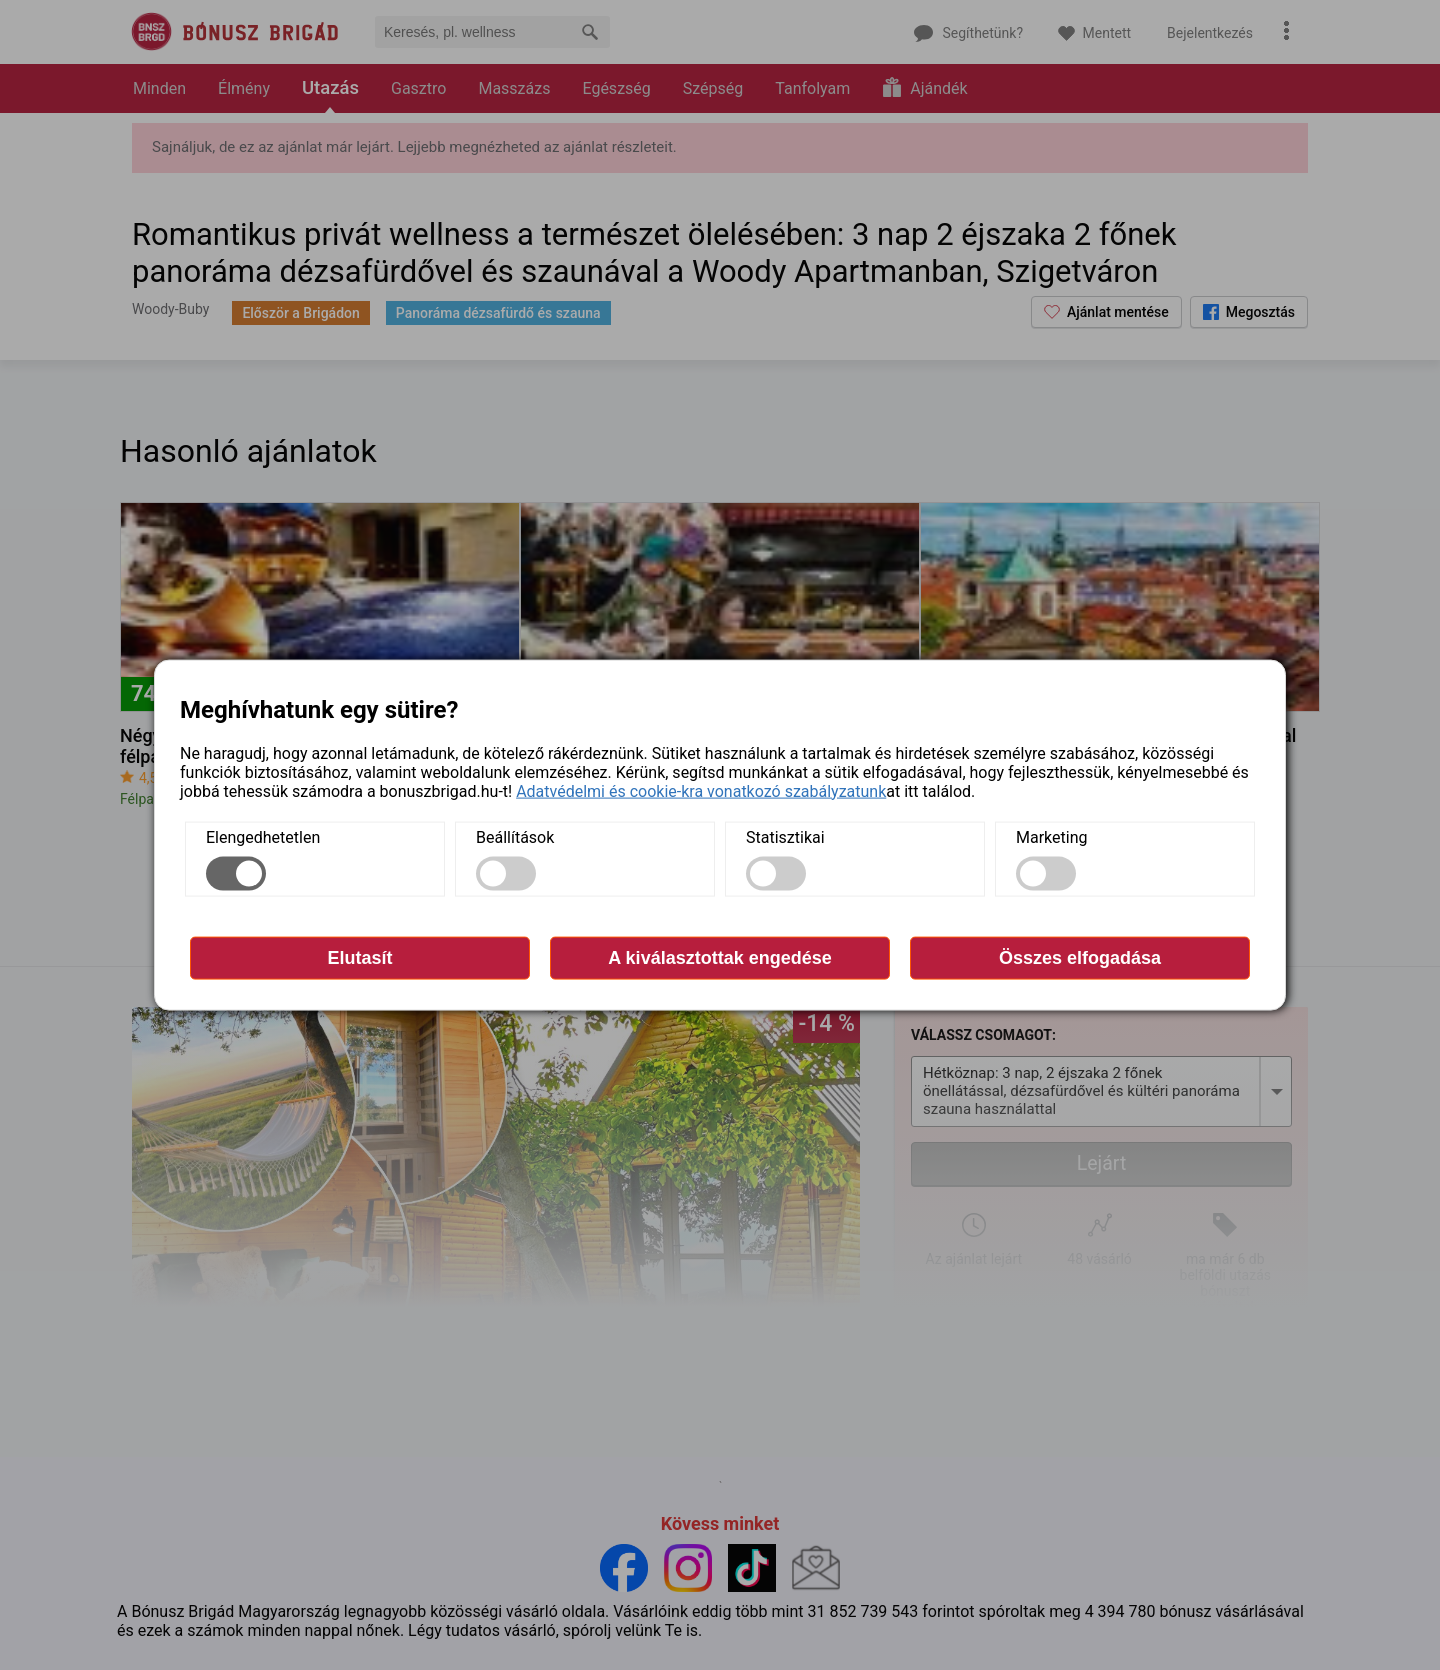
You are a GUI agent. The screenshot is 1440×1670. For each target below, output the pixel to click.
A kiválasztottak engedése (719, 957)
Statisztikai (785, 836)
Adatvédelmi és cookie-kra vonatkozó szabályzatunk (701, 790)
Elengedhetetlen (263, 836)
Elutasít (359, 957)
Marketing (1051, 836)
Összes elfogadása (1080, 957)
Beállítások (515, 836)
